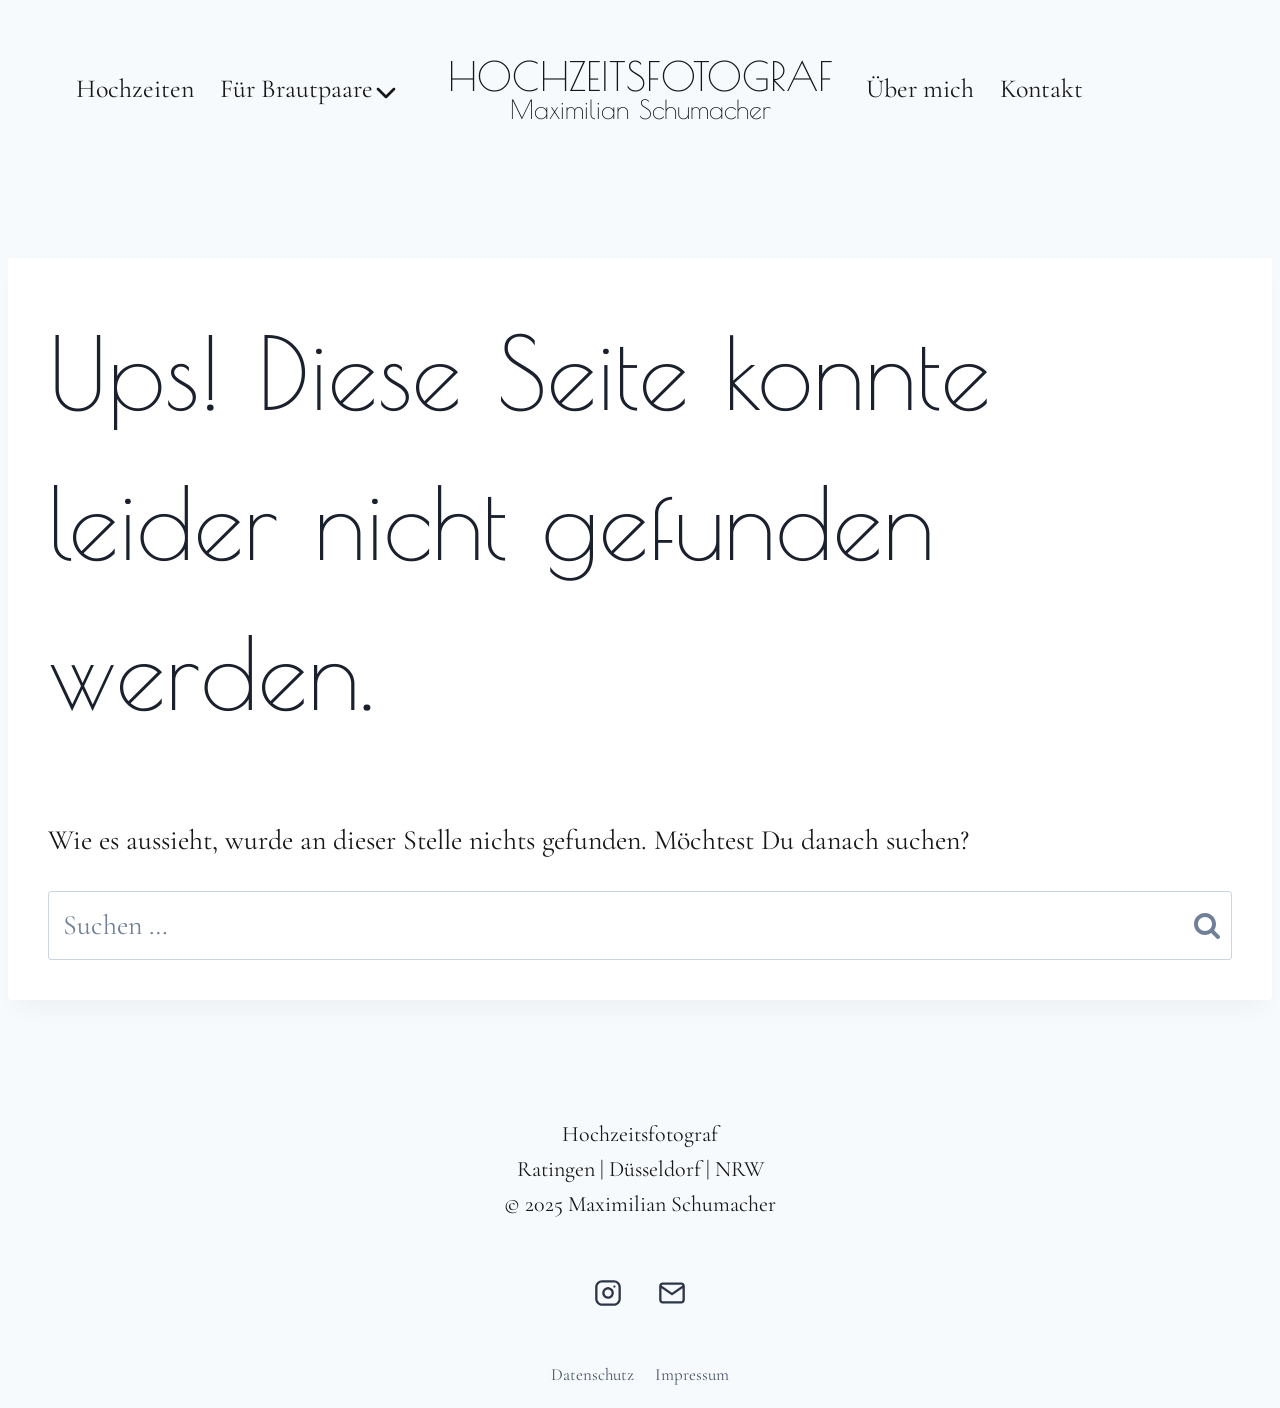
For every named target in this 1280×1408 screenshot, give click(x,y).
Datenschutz (592, 1374)
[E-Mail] (672, 1293)
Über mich (920, 88)
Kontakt (1041, 88)
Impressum (692, 1374)
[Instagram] (608, 1293)
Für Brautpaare (296, 88)
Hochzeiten (135, 88)
